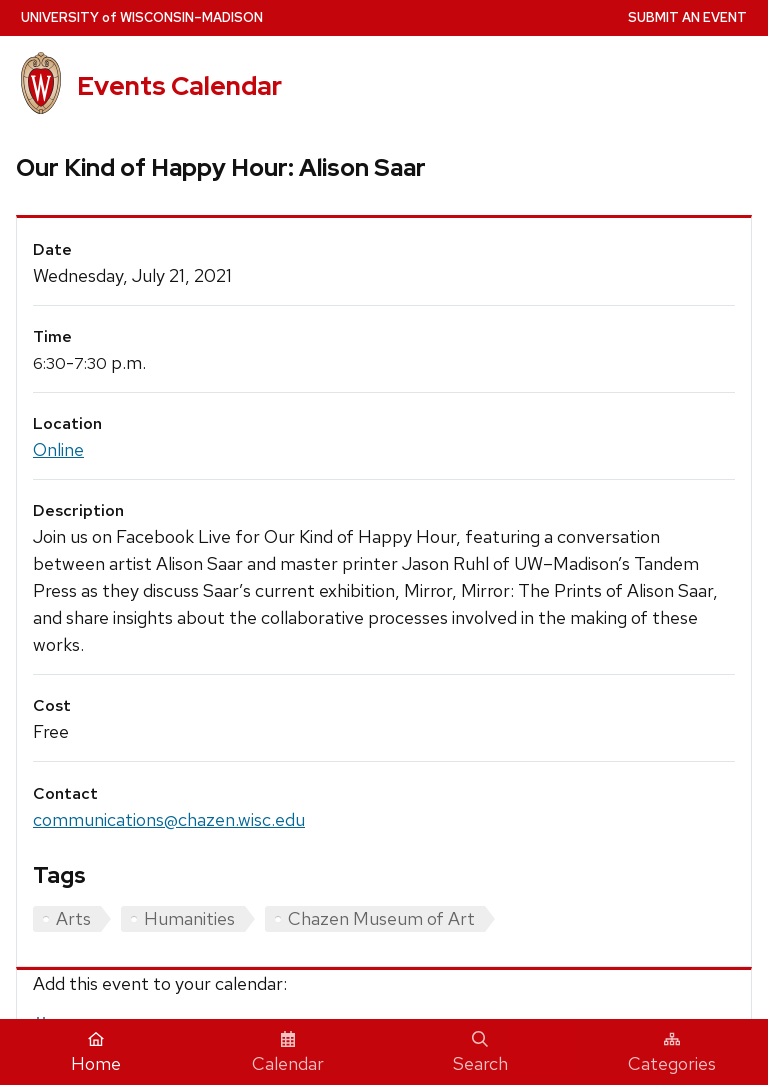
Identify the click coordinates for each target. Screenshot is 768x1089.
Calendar (288, 1053)
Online (58, 449)
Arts (73, 918)
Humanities (189, 918)
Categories (672, 1053)
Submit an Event (687, 17)
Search (480, 1053)
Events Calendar (179, 86)
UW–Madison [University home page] (142, 17)
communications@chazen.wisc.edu (169, 819)
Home (96, 1053)
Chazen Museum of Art (381, 918)
